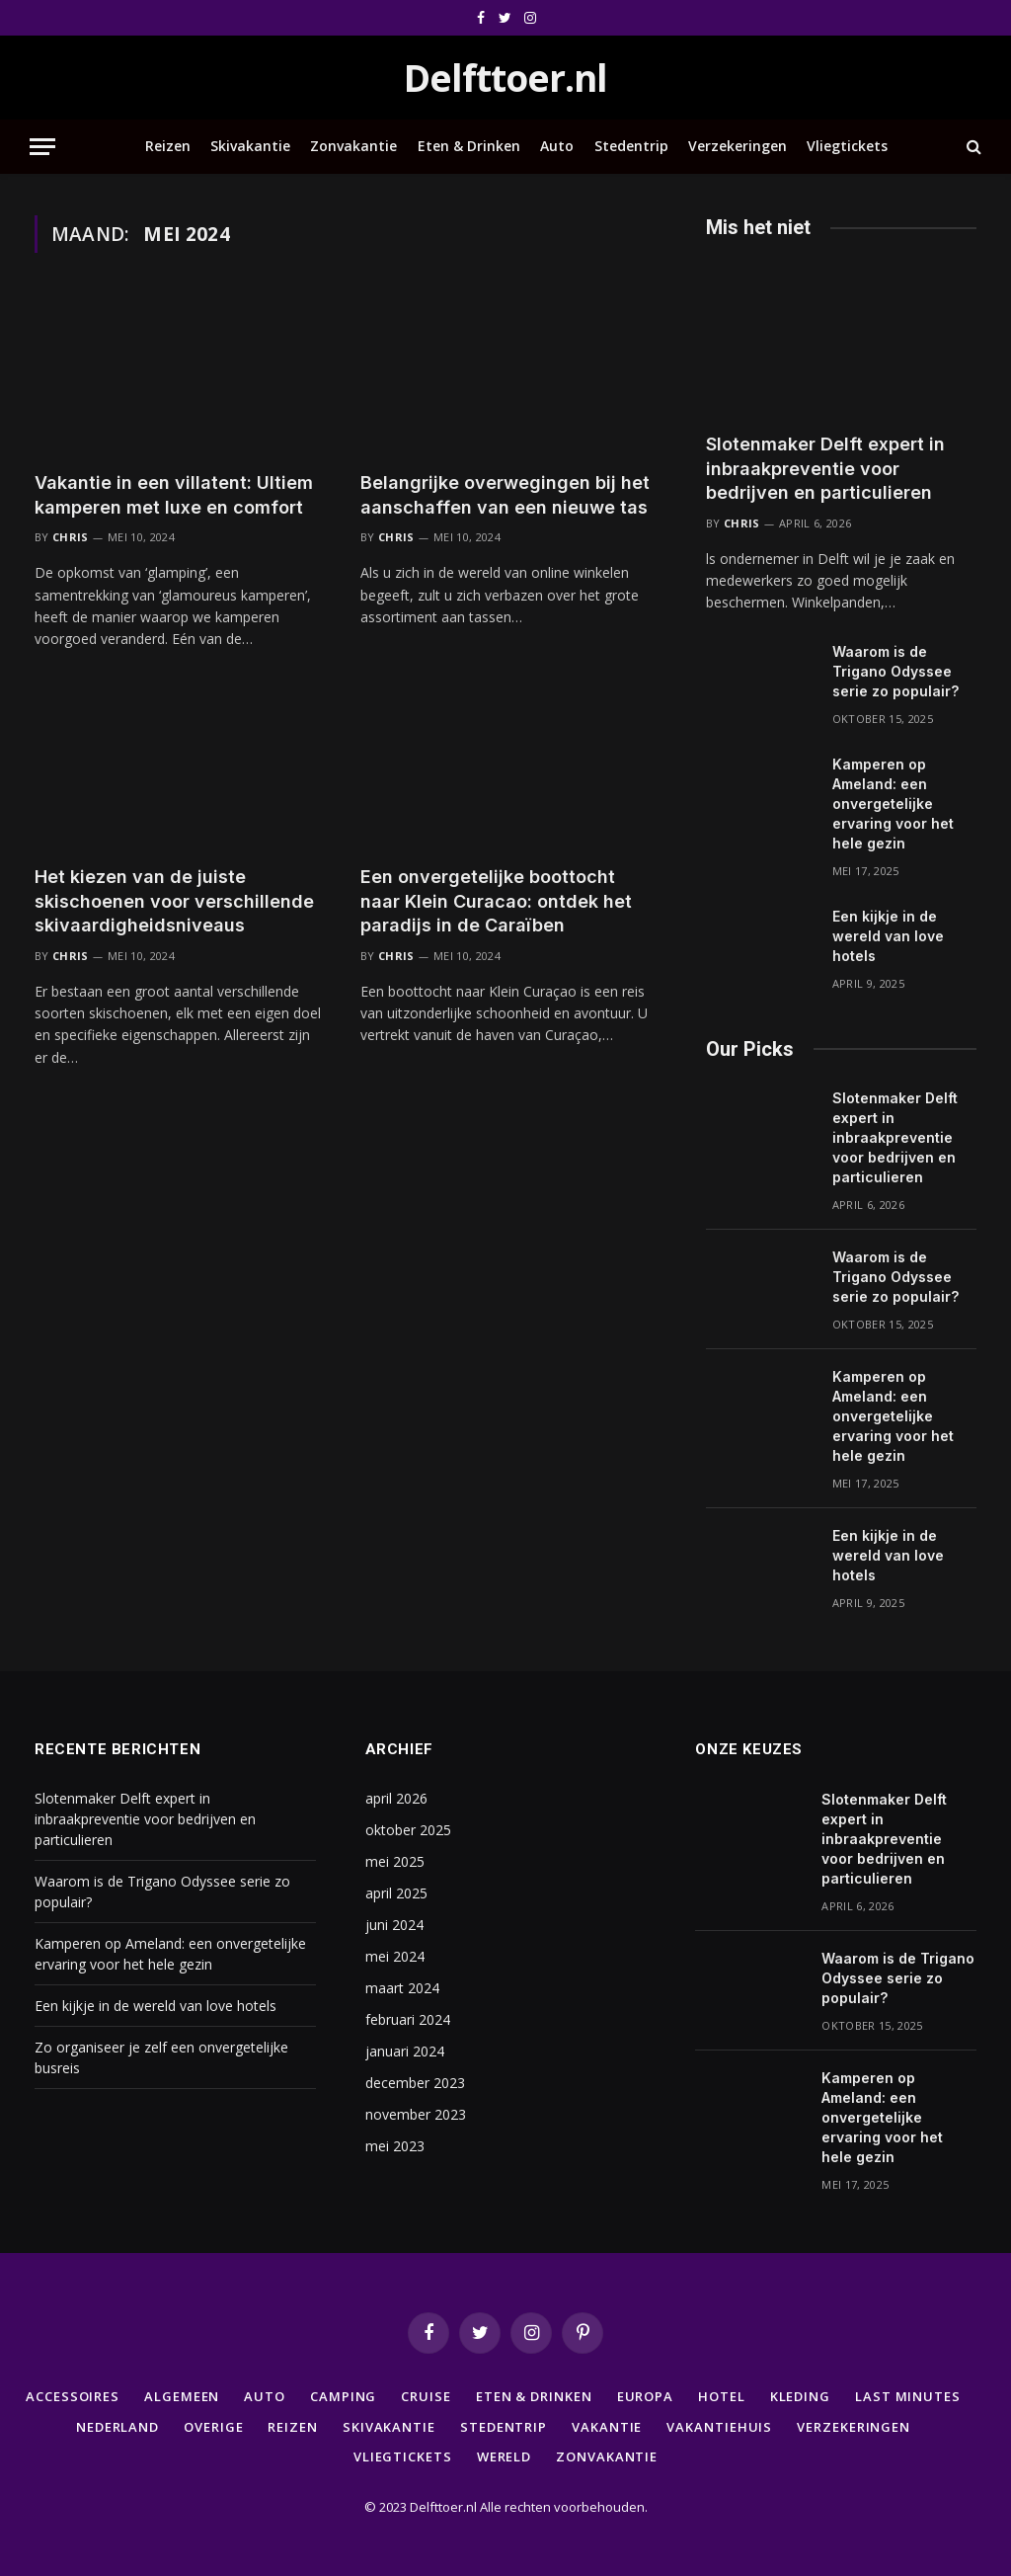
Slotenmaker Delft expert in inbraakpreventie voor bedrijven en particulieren (825, 468)
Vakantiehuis (719, 2427)
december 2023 (415, 2082)
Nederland (117, 2427)
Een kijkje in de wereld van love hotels (888, 936)
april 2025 (396, 1893)
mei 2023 (395, 2145)
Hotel (721, 2396)
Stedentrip (631, 145)
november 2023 (415, 2114)
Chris (70, 536)
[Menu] (42, 146)
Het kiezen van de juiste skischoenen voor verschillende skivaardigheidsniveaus (174, 900)
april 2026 (396, 1798)
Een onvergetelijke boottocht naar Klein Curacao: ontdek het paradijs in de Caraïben (496, 900)
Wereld (504, 2456)
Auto (557, 145)
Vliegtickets (847, 145)
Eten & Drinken (469, 145)
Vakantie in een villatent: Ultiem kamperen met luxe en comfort (174, 494)
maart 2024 (402, 1987)
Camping (343, 2396)
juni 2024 (394, 1924)
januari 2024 (404, 2051)
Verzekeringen (737, 145)
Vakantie (607, 2427)
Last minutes (908, 2396)
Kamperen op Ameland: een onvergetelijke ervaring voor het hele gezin (893, 803)
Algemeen (181, 2396)
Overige (213, 2427)
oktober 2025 (408, 1829)
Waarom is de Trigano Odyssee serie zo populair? (895, 671)
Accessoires (72, 2396)
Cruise (425, 2396)
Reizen (168, 145)
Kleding (800, 2396)
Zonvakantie (353, 145)
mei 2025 (395, 1861)
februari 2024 (407, 2019)
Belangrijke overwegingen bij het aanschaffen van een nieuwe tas (505, 494)
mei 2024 (395, 1956)
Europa (645, 2396)
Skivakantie (250, 145)
